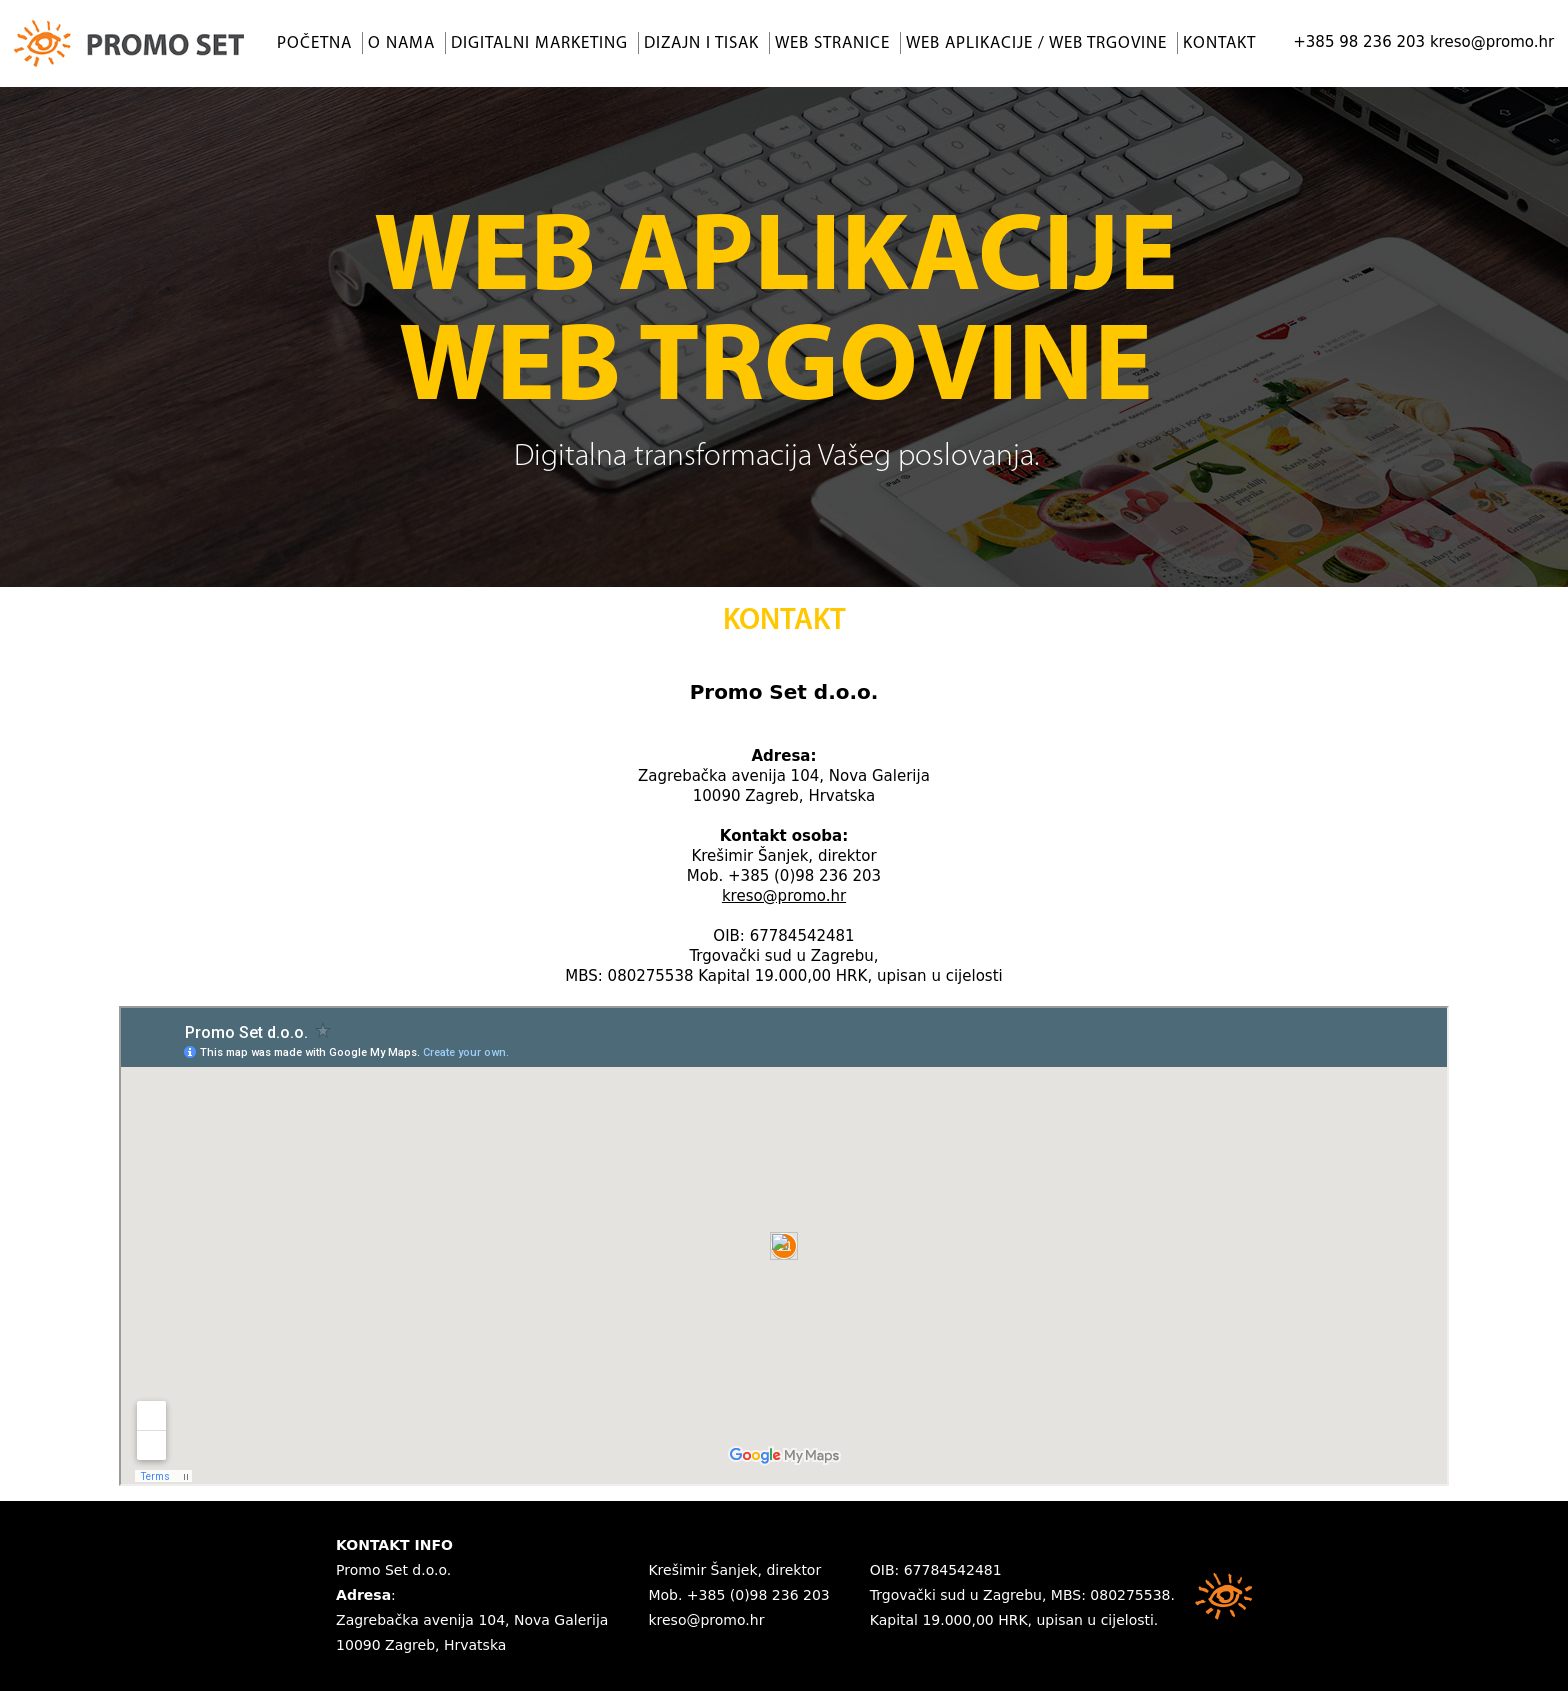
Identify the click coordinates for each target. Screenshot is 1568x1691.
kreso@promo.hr (1492, 42)
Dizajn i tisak (701, 43)
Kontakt (1219, 43)
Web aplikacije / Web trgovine (1036, 43)
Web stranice (832, 43)
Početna (314, 43)
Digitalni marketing (539, 43)
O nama (401, 43)
